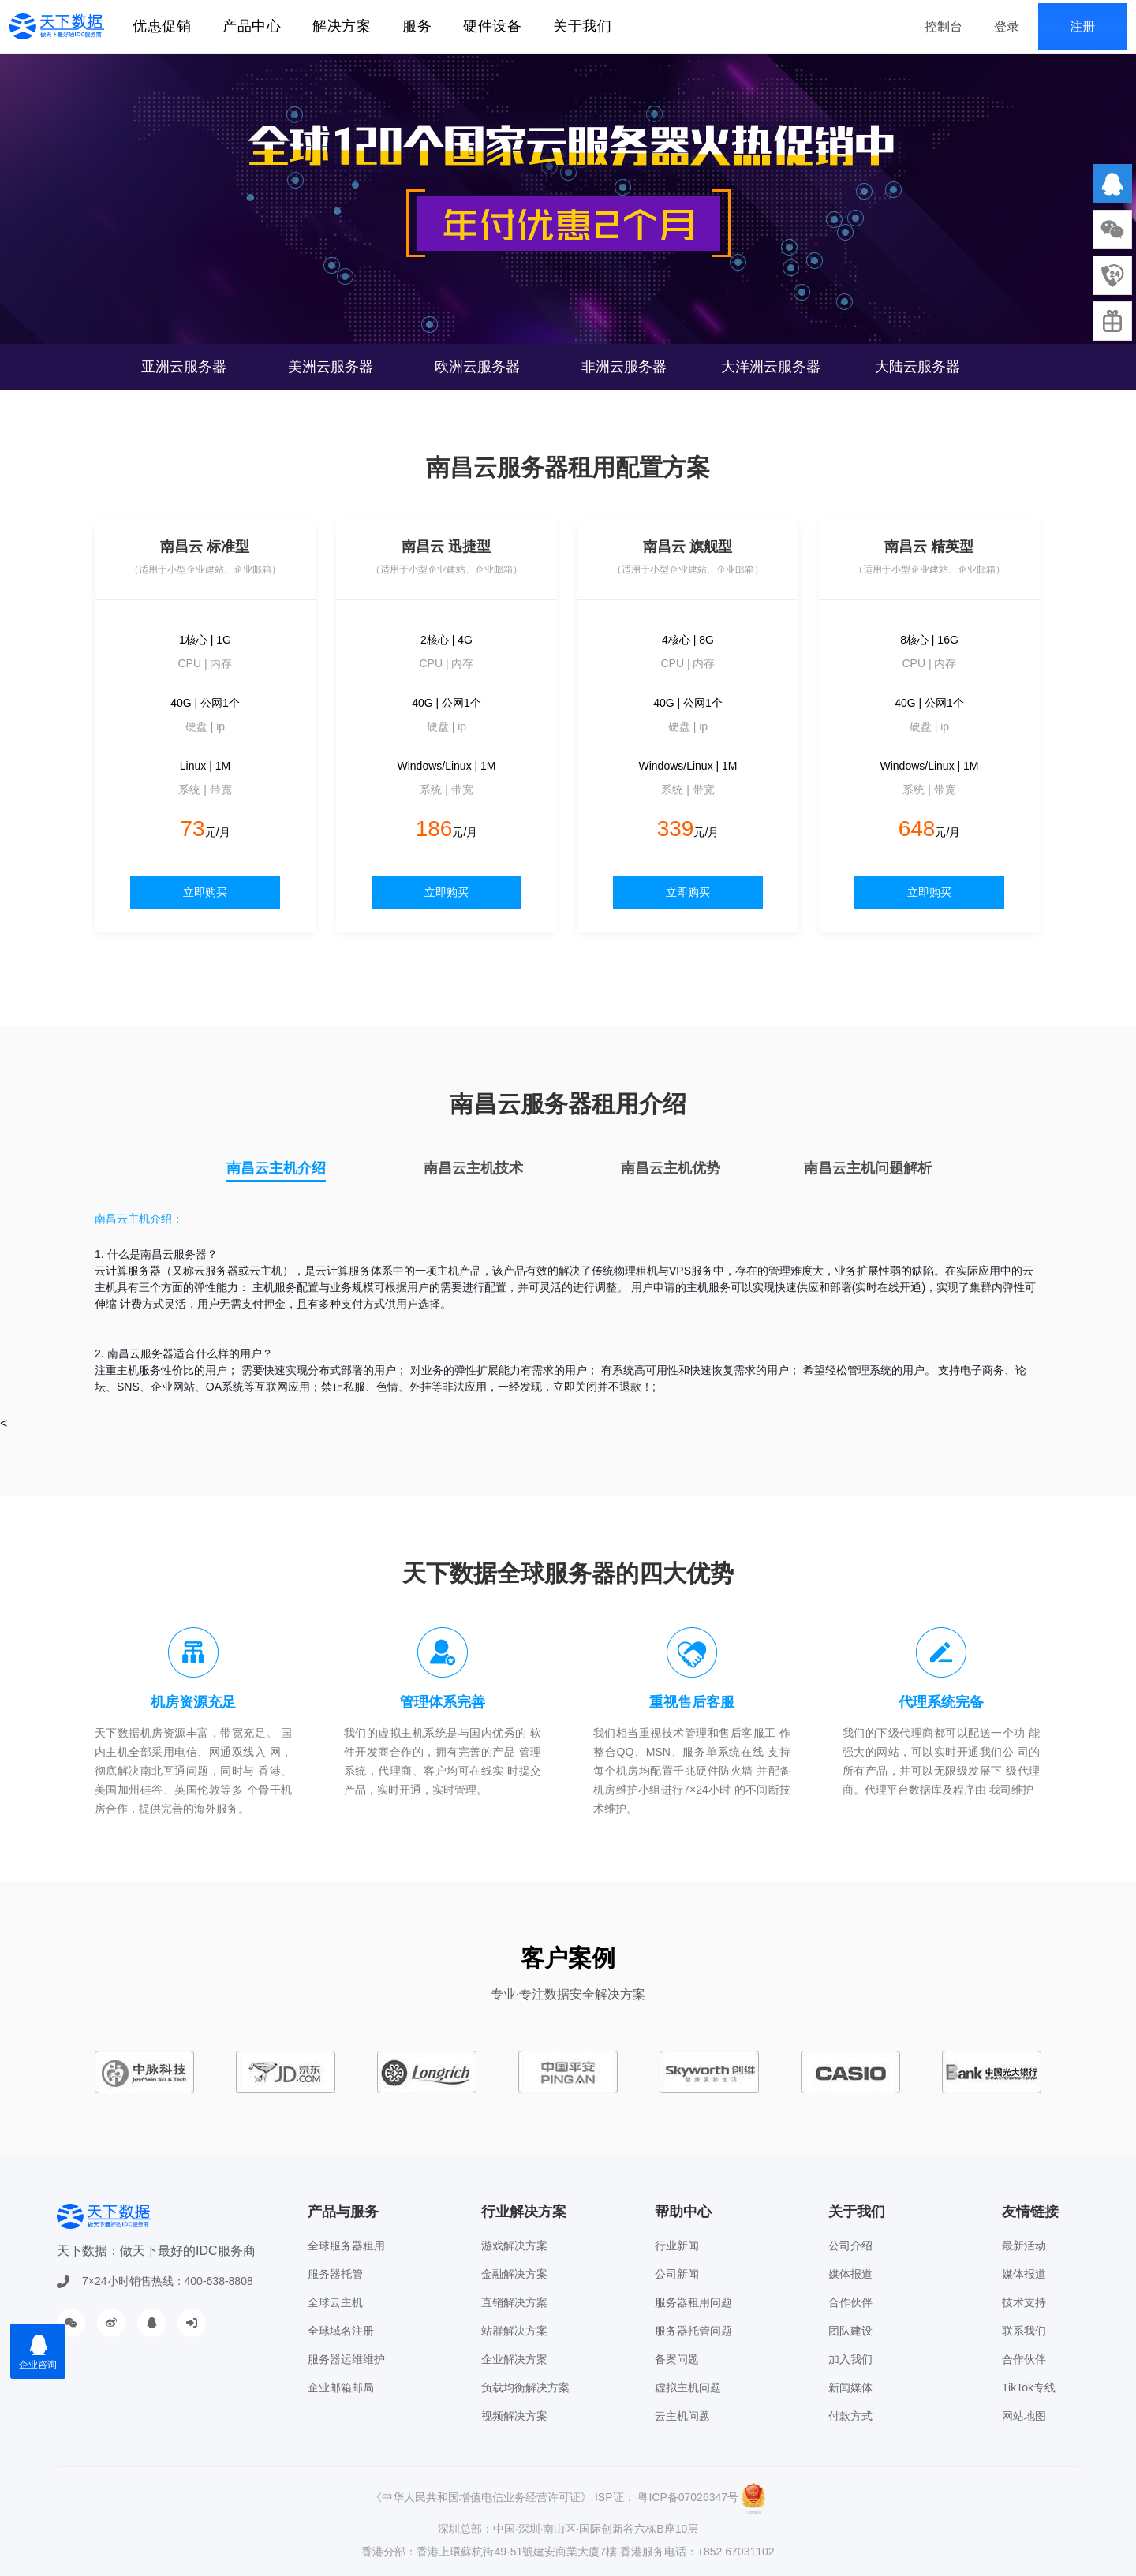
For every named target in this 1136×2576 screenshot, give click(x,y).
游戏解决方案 (514, 2245)
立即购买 (205, 892)
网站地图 (1024, 2416)
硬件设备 (492, 26)
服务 (417, 26)
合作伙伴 (850, 2302)
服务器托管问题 (693, 2330)
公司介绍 (850, 2245)
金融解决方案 (514, 2274)
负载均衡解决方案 (525, 2387)
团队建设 (850, 2330)
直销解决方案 (514, 2302)
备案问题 (677, 2359)
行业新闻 (677, 2245)
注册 (1082, 26)
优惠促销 (162, 26)
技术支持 (1024, 2302)
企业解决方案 (514, 2359)
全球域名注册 (341, 2330)
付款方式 (850, 2416)
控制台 (943, 26)
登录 (1006, 26)
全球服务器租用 (346, 2245)
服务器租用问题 (693, 2302)
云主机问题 (682, 2416)
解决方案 (341, 26)
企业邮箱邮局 (341, 2387)
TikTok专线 (1029, 2387)
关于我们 (582, 26)
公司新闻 (677, 2274)
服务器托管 (335, 2274)
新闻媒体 (850, 2387)
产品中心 (251, 26)
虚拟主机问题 (688, 2387)
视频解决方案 (514, 2416)
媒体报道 (850, 2274)
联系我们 (1024, 2330)
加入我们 (850, 2359)
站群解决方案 (514, 2330)
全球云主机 (335, 2302)
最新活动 (1024, 2245)
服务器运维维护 (346, 2359)
